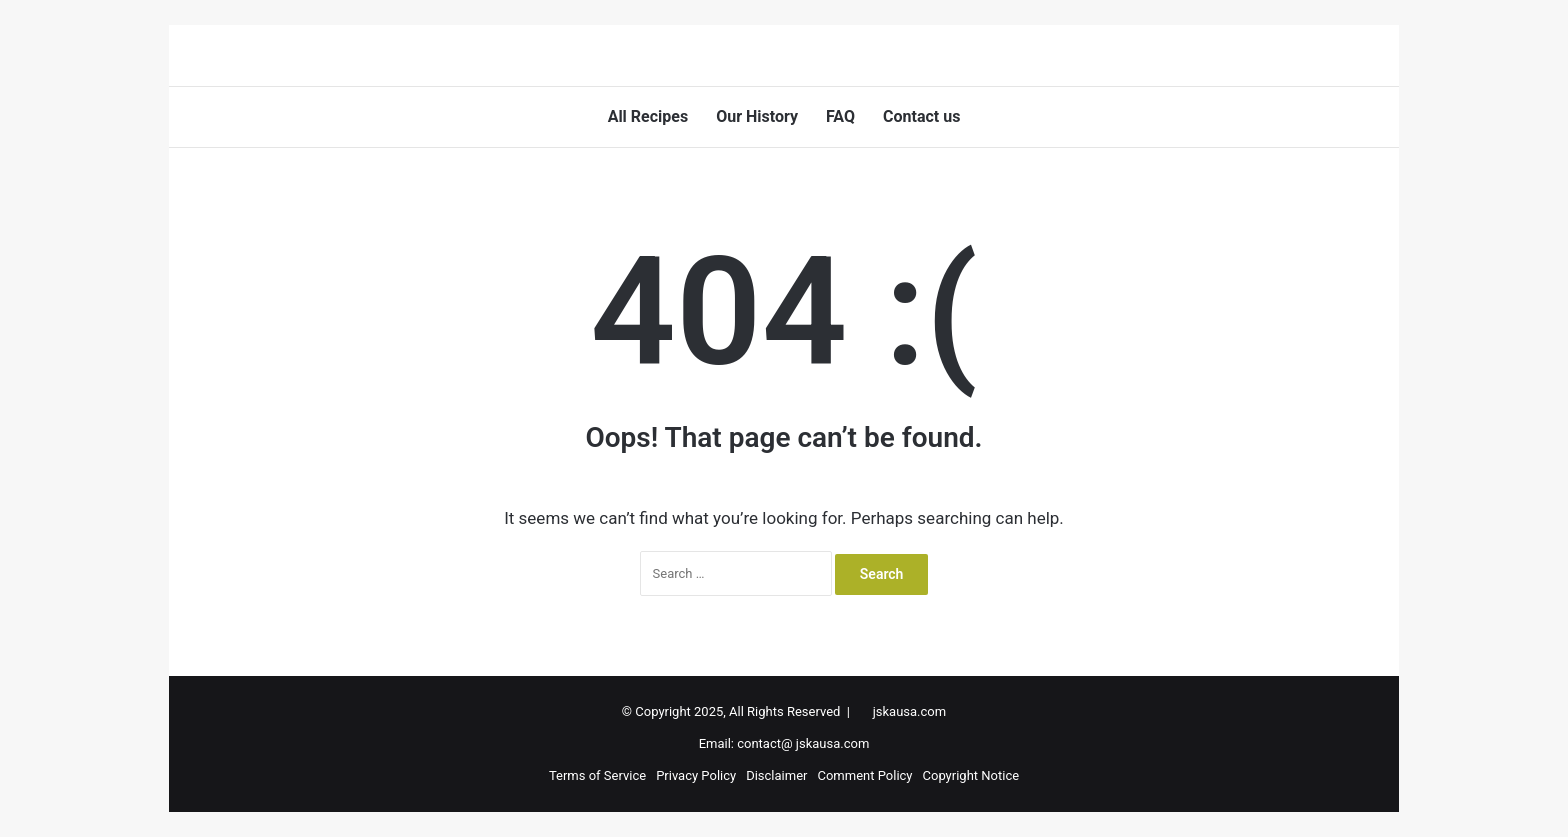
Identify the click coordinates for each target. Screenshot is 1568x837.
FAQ (840, 116)
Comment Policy (864, 775)
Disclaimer (776, 775)
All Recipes (648, 116)
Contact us (921, 116)
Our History (757, 116)
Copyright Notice (971, 775)
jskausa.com (909, 711)
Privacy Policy (696, 775)
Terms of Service (597, 775)
